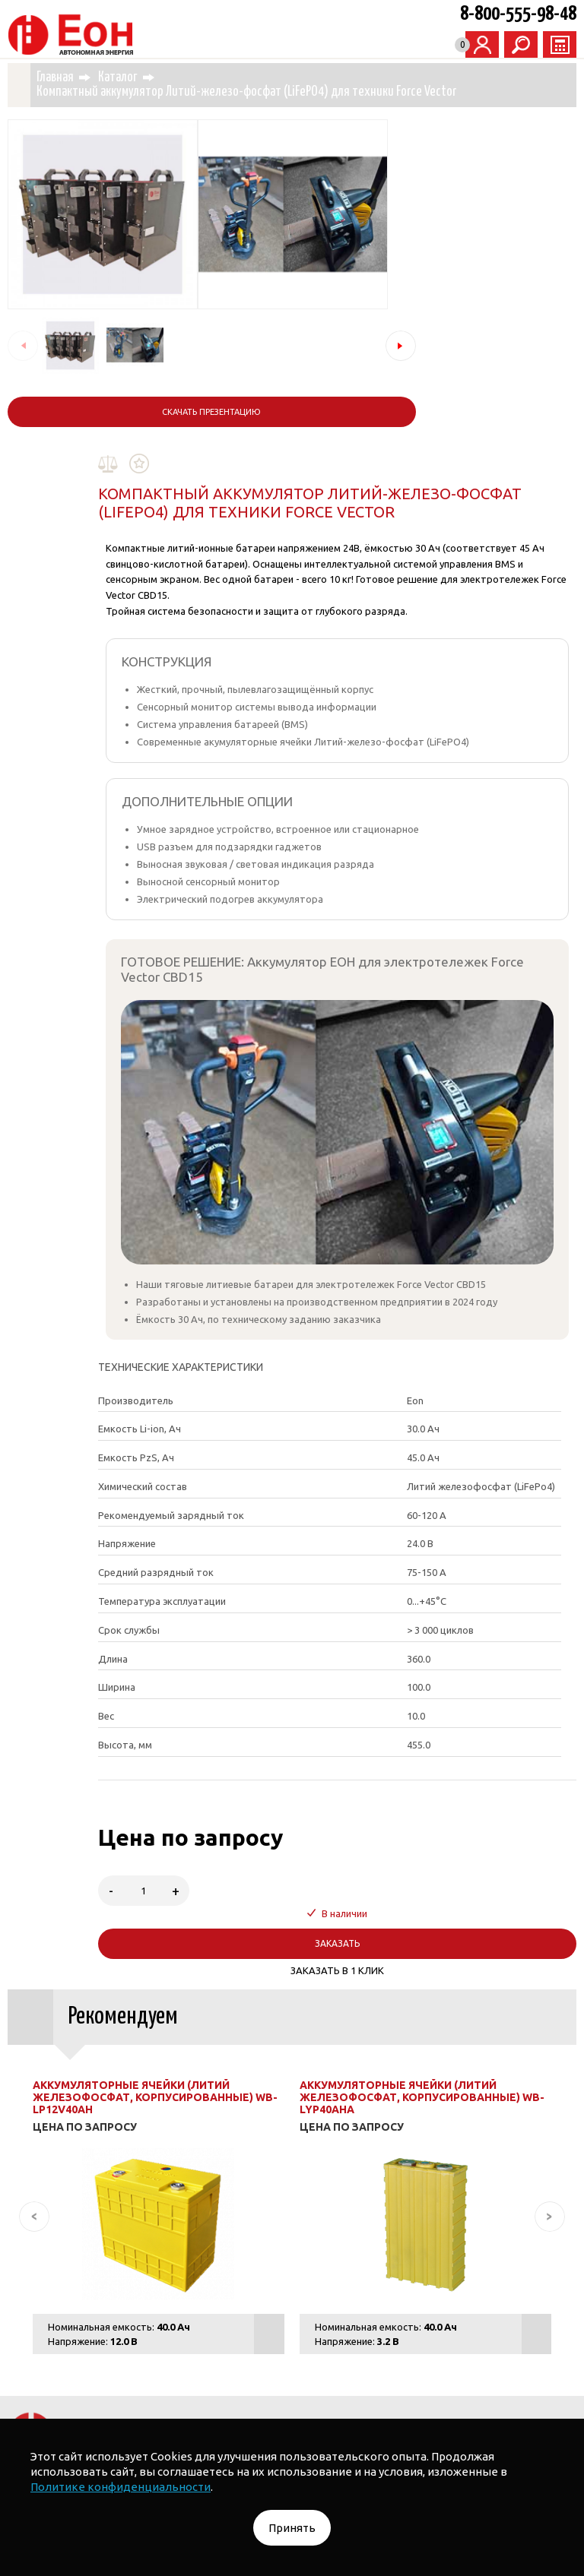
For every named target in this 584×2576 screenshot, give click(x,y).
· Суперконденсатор (340, 2381)
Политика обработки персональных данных (133, 2412)
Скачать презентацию (102, 410)
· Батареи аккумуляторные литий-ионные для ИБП (193, 2321)
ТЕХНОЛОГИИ (443, 2381)
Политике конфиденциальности (120, 2486)
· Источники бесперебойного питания (171, 2351)
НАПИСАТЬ (377, 2172)
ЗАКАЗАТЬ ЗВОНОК (207, 2172)
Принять (292, 2527)
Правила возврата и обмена (490, 2416)
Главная (79, 76)
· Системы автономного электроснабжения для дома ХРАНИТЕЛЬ (355, 2266)
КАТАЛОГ (149, 2266)
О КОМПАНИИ (531, 2381)
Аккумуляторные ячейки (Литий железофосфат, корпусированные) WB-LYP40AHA (410, 1766)
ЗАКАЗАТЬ (398, 1612)
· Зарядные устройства (214, 2381)
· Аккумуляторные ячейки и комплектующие (394, 2351)
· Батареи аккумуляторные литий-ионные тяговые (396, 2302)
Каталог (142, 76)
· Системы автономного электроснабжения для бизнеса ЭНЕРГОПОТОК (292, 2284)
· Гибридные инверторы (78, 2381)
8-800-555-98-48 (518, 14)
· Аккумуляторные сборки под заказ (427, 2321)
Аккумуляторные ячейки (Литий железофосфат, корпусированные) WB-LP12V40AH (156, 1766)
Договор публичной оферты (332, 2412)
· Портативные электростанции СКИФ (157, 2302)
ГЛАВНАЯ (85, 2266)
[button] (182, 344)
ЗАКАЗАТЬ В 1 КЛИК (399, 1639)
